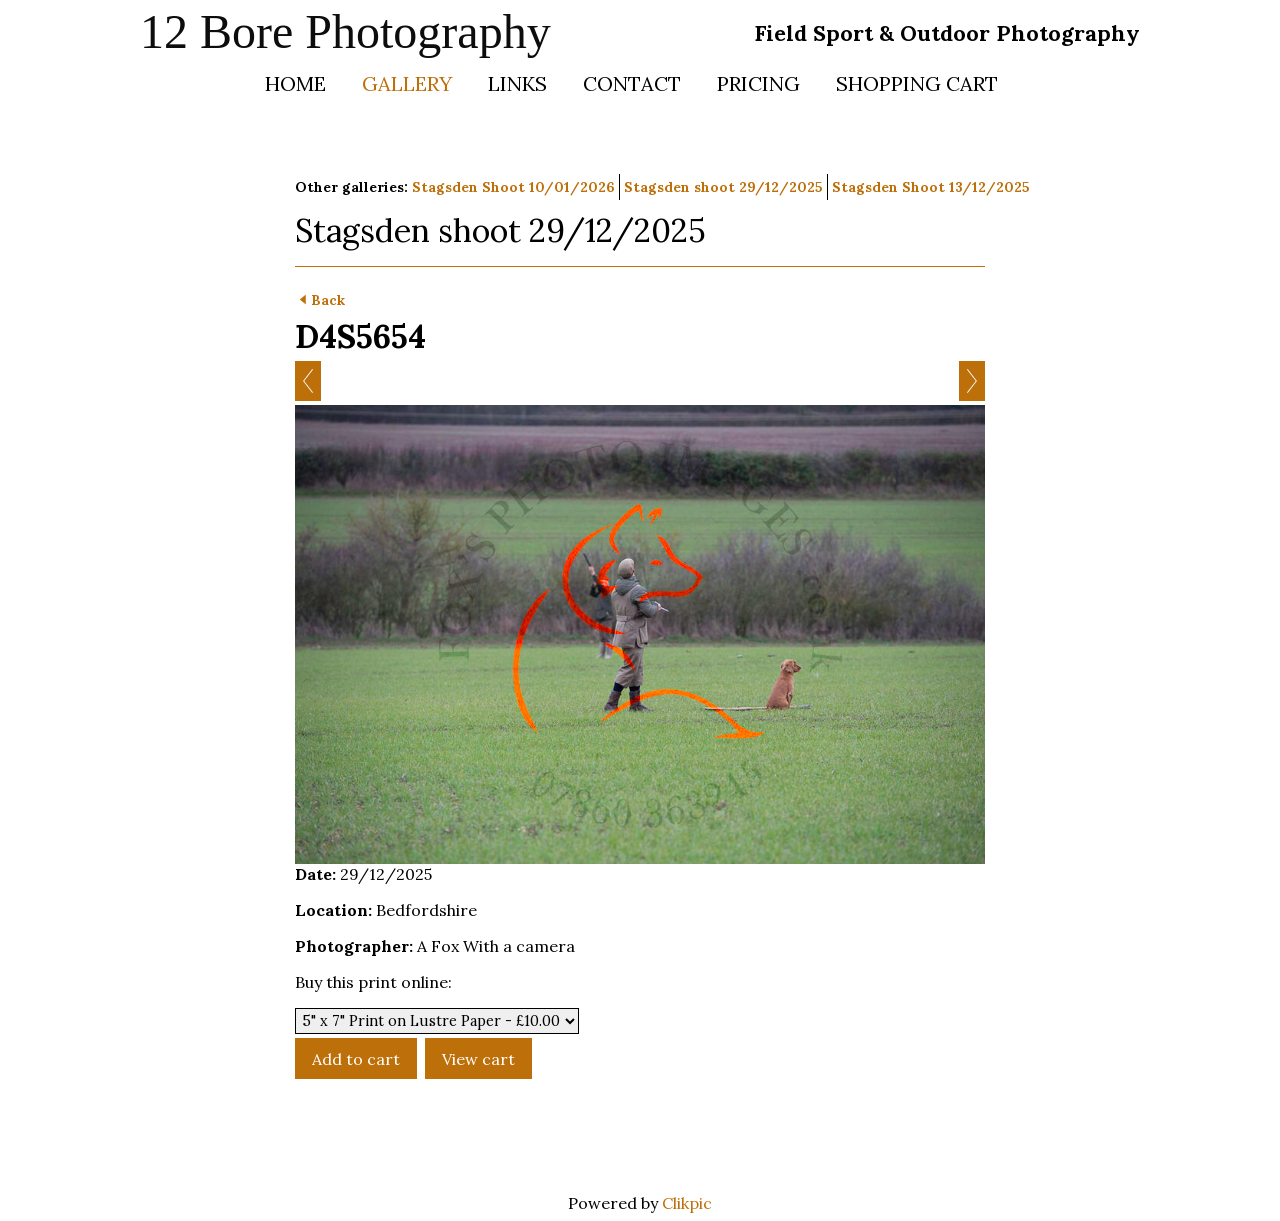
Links (517, 83)
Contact (632, 83)
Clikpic (687, 1203)
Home (295, 83)
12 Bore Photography (345, 31)
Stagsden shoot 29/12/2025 (723, 187)
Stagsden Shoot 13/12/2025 (931, 187)
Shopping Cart (917, 83)
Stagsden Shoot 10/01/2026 (513, 187)
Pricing (758, 83)
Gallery (407, 83)
